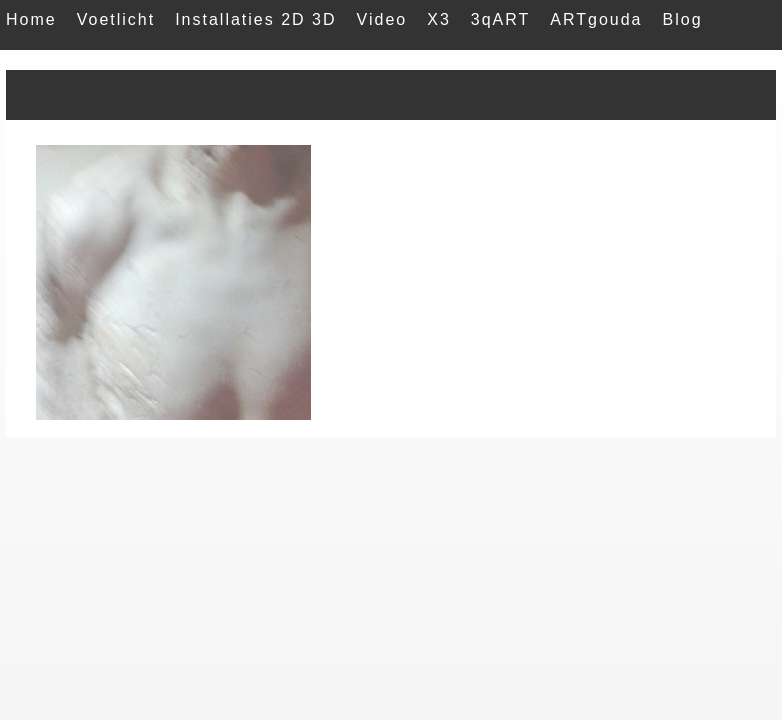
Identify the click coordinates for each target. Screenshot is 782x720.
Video (382, 19)
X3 (439, 19)
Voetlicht (116, 19)
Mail (24, 59)
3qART (501, 19)
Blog (683, 19)
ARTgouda (596, 19)
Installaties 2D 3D (255, 19)
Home (31, 19)
